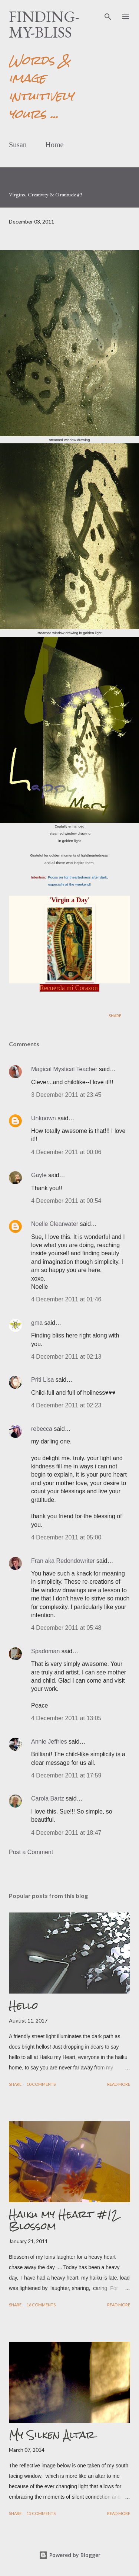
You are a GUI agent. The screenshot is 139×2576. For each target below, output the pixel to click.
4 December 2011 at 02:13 (66, 1356)
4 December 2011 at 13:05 (66, 1718)
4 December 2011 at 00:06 (66, 1152)
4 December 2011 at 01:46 (66, 1299)
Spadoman (45, 1651)
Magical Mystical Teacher (64, 1069)
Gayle (39, 1175)
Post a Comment (31, 1852)
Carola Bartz (47, 1798)
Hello (23, 2005)
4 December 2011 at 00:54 (66, 1201)
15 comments (41, 2513)
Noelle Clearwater (54, 1224)
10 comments (41, 2084)
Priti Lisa (42, 1380)
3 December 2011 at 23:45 (66, 1095)
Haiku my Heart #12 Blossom (63, 2220)
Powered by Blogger (69, 2555)
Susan (18, 145)
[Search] (107, 13)
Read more (118, 2084)
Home (55, 145)
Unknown (43, 1118)
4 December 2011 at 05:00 (66, 1537)
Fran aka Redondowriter (63, 1561)
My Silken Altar (52, 2434)
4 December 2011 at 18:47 (66, 1833)
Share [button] (115, 1015)
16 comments (41, 2304)
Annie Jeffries (49, 1741)
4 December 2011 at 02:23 (66, 1405)
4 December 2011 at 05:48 (66, 1628)
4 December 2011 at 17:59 (66, 1775)
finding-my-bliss (44, 24)
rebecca (41, 1429)
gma (37, 1323)
